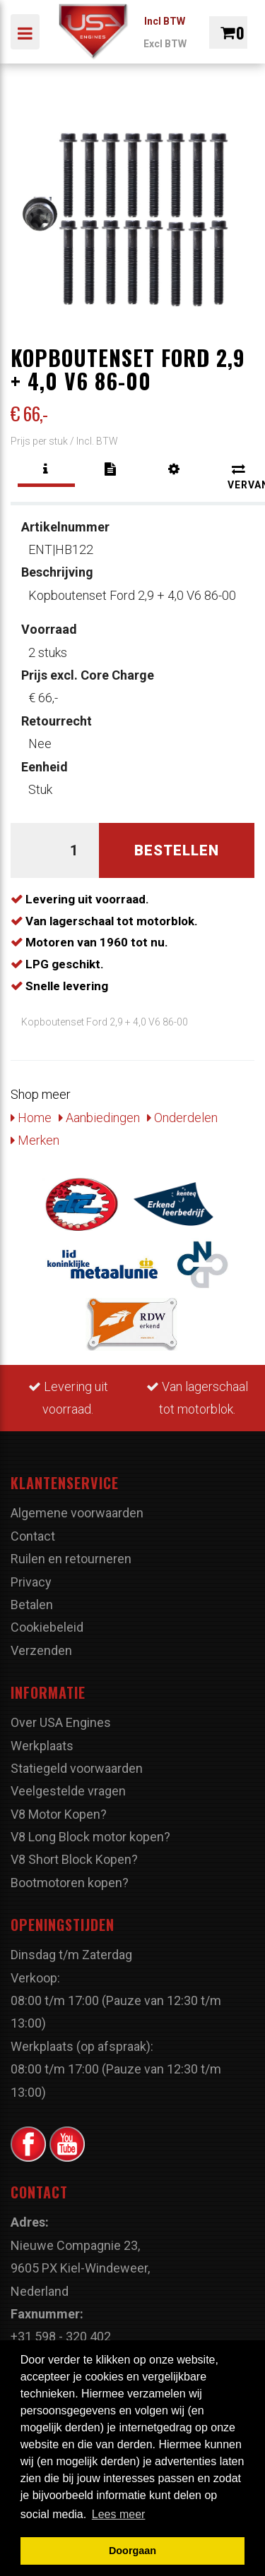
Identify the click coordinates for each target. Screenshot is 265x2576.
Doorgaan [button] (132, 2550)
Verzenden (41, 1650)
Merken (35, 1140)
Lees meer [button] (119, 2514)
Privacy (31, 1582)
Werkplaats (42, 1745)
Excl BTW (165, 43)
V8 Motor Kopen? (59, 1814)
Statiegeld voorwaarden (77, 1768)
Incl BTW (164, 21)
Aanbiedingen (99, 1117)
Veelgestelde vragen (68, 1790)
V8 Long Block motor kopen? (90, 1836)
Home (31, 1117)
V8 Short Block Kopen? (74, 1859)
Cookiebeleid (47, 1627)
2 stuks (49, 640)
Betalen (32, 1604)
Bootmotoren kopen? (70, 1882)
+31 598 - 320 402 (61, 2336)
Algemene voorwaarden (77, 1512)
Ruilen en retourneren (71, 1558)
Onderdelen (182, 1117)
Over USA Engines (61, 1722)
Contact (33, 1536)
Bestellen (176, 850)
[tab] (46, 469)
